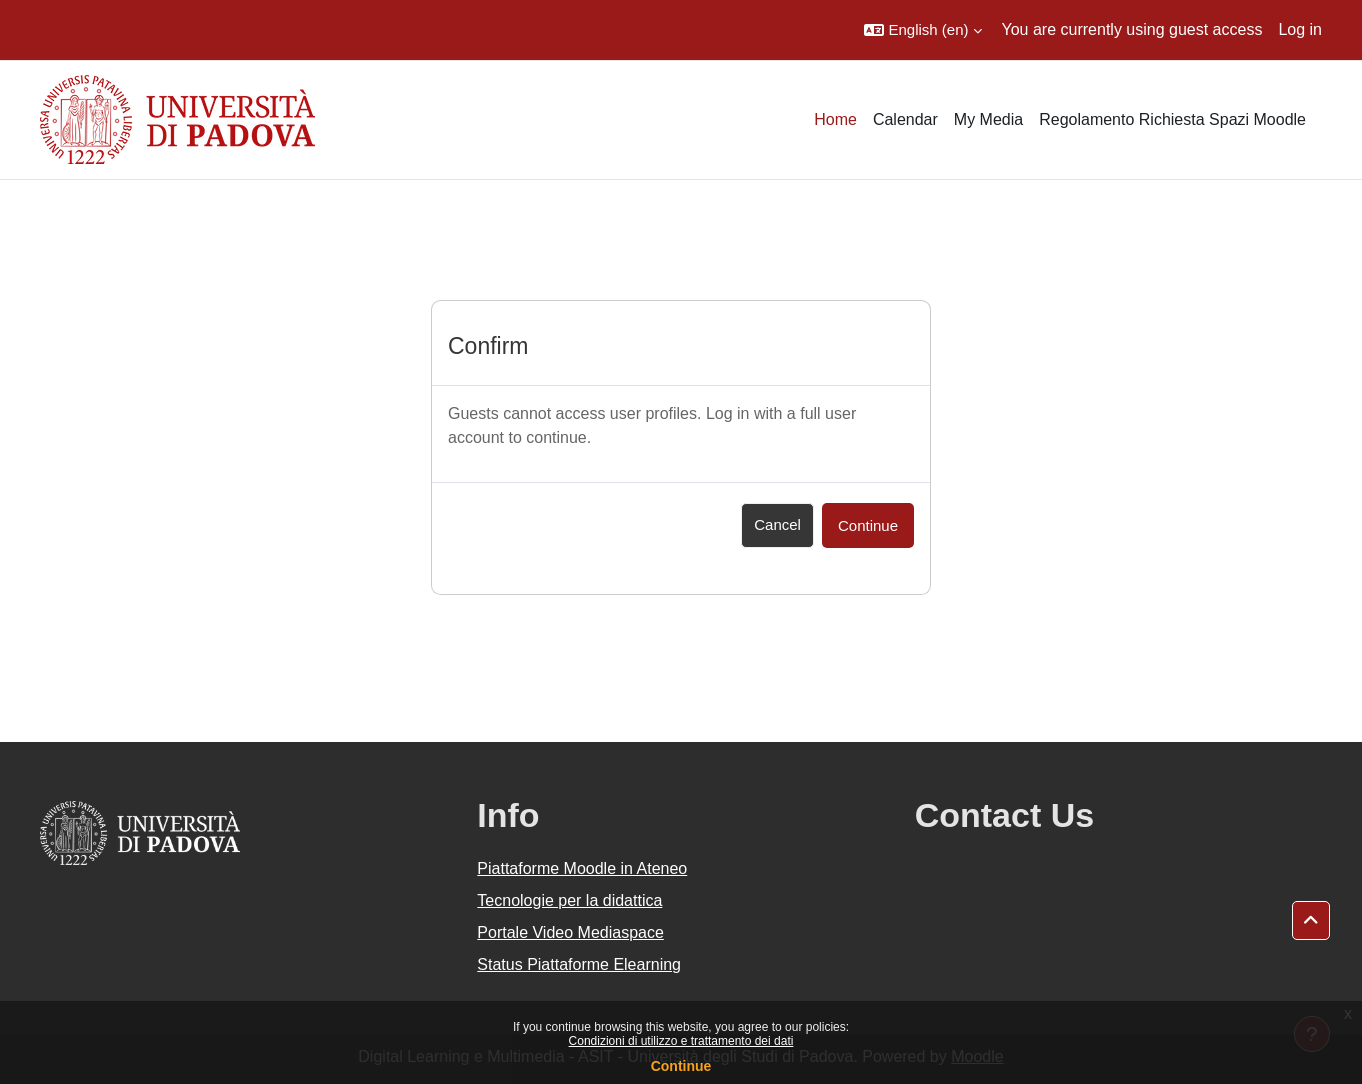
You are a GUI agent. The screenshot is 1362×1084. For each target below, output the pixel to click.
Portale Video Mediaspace (570, 932)
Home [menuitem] (835, 119)
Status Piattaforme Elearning (579, 964)
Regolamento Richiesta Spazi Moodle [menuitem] (1172, 119)
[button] (922, 30)
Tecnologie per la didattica (569, 900)
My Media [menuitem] (988, 119)
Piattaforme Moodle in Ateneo (582, 868)
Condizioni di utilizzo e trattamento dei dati (681, 1041)
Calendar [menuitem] (905, 119)
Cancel (777, 524)
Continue (681, 1066)
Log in (1300, 29)
